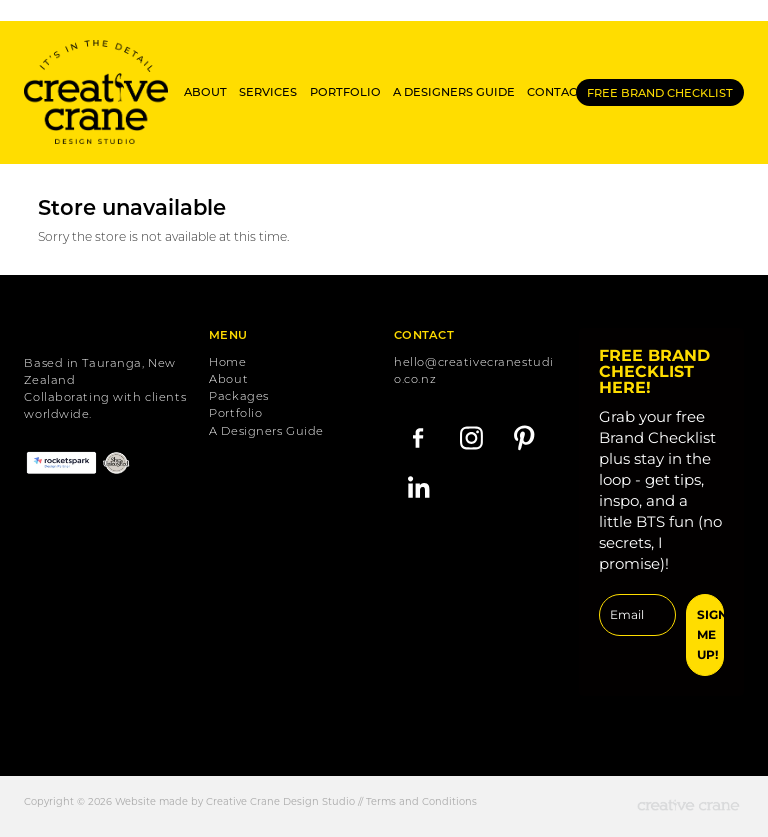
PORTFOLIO (345, 91)
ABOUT (205, 91)
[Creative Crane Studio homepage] (96, 92)
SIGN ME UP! (710, 634)
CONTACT (555, 91)
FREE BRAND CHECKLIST (660, 92)
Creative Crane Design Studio (280, 801)
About (228, 378)
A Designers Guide (266, 430)
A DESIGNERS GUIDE (454, 91)
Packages (239, 395)
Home (227, 361)
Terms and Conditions (421, 801)
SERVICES (268, 91)
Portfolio (235, 412)
